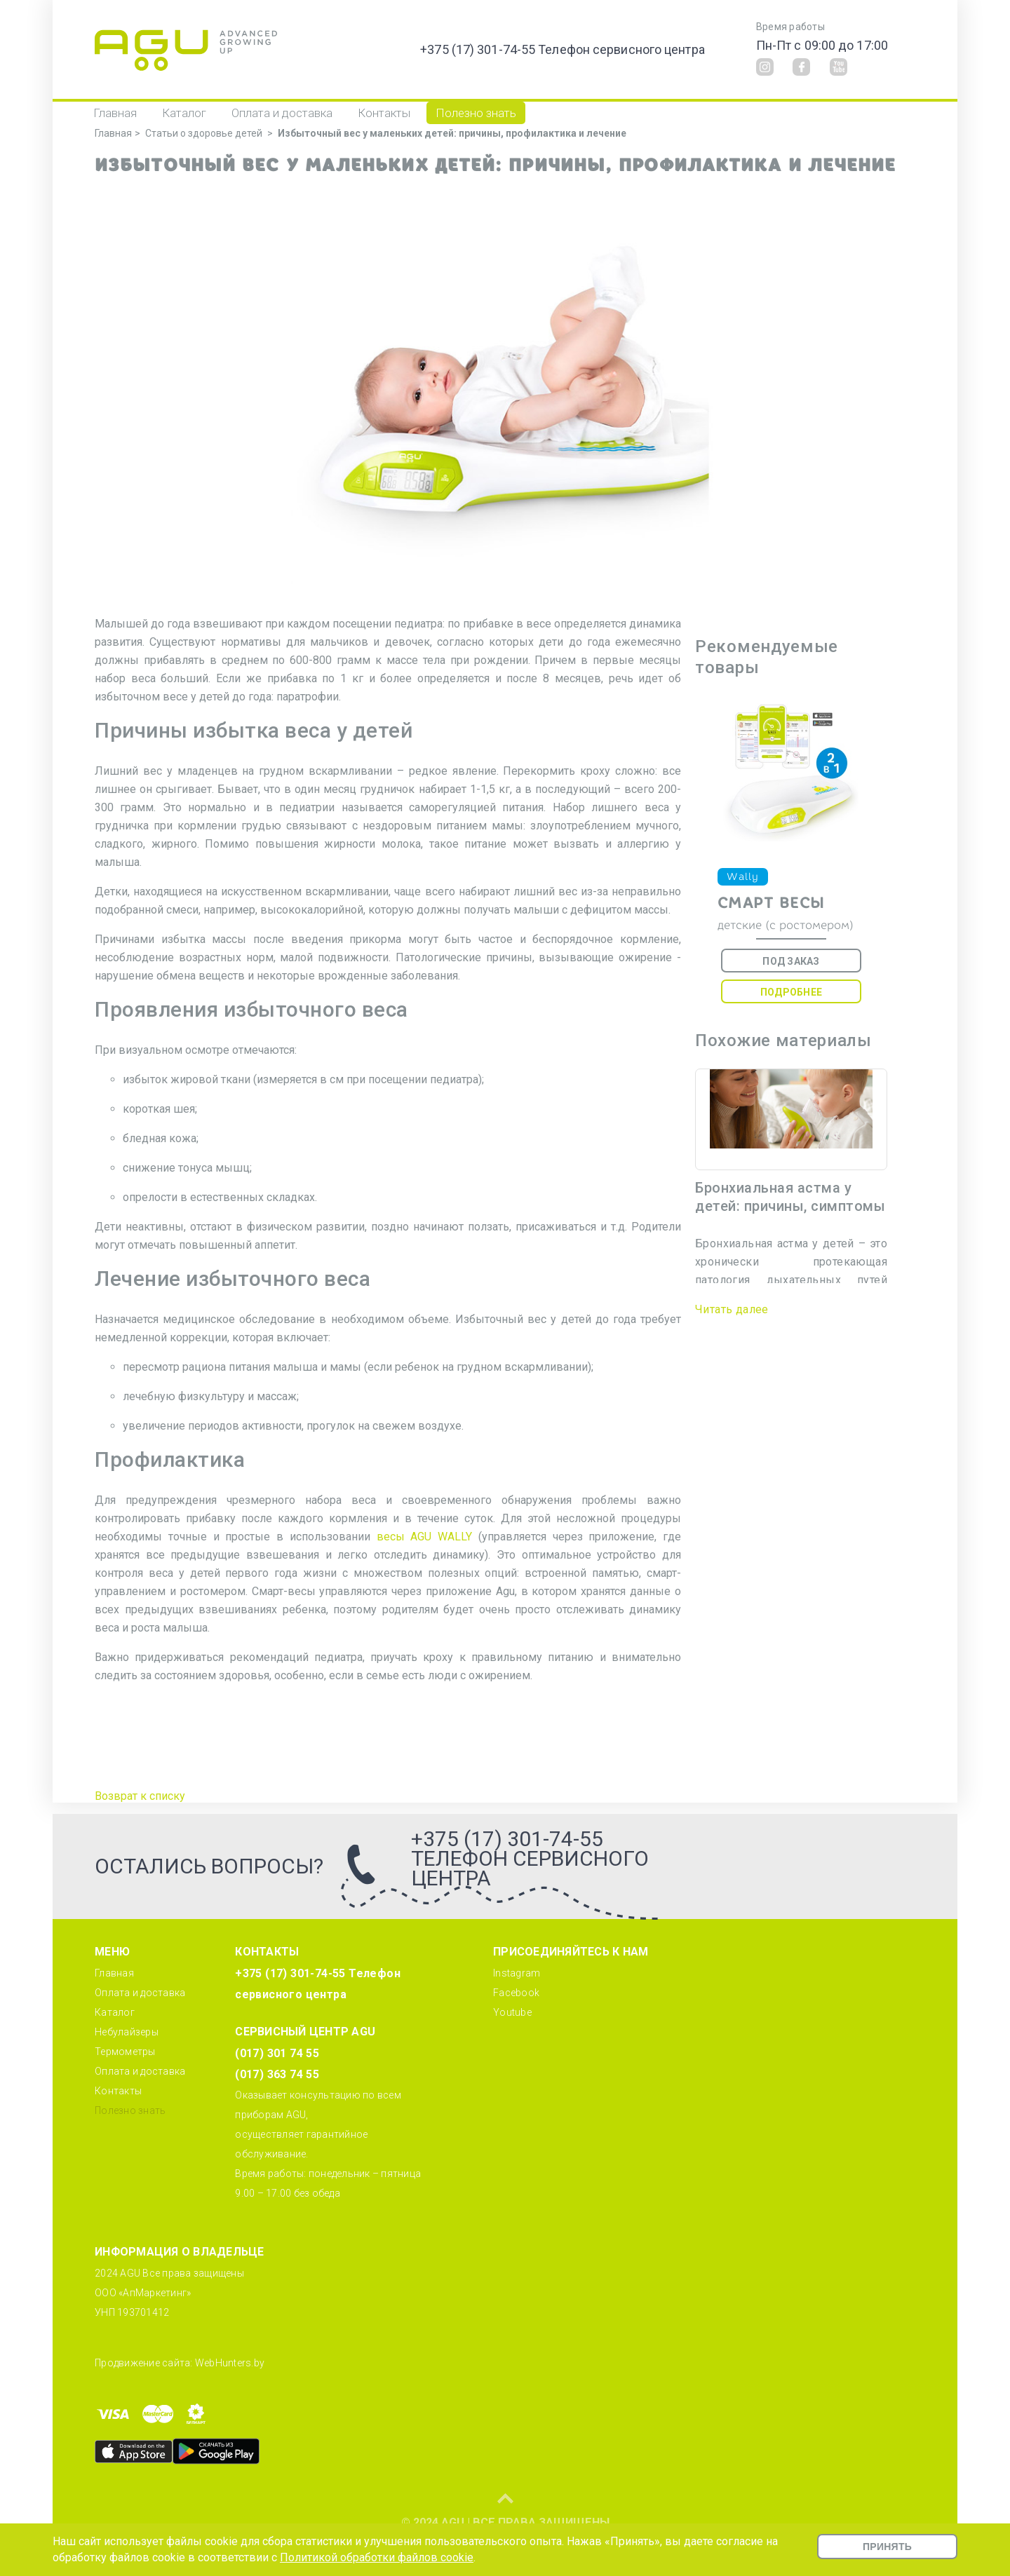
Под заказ (790, 961)
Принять (887, 2546)
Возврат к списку (140, 1796)
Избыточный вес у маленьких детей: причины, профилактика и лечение (452, 133)
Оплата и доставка (281, 113)
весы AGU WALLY (425, 1536)
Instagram (516, 1973)
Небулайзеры (127, 2032)
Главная (115, 113)
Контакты (384, 113)
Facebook (516, 1992)
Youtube (512, 2012)
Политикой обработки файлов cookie (376, 2557)
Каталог (184, 113)
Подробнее (791, 992)
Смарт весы (771, 903)
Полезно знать (476, 113)
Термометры (125, 2051)
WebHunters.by (229, 2362)
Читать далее (732, 1309)
